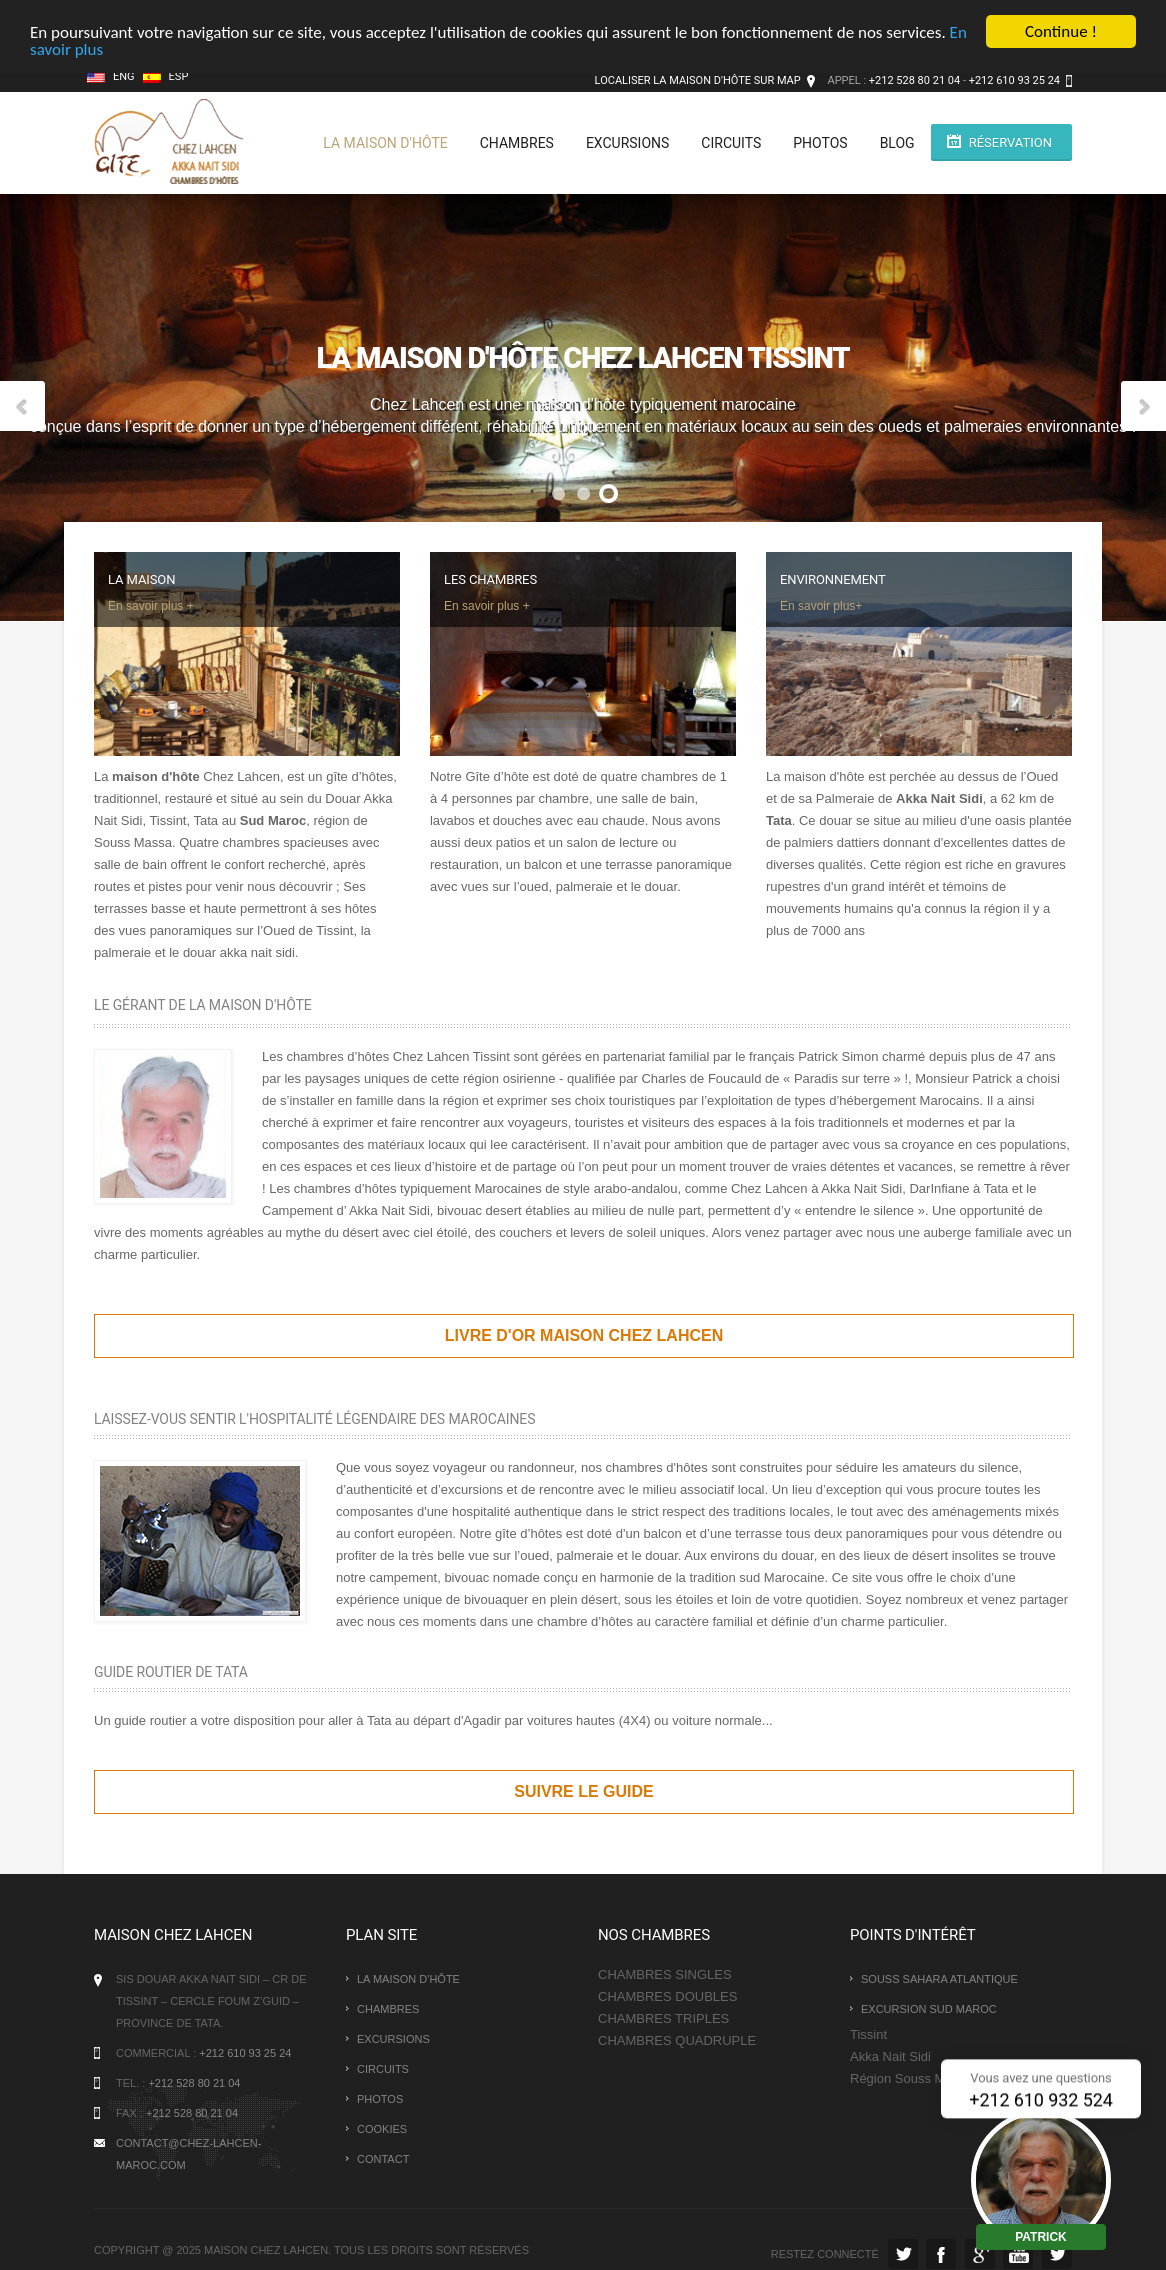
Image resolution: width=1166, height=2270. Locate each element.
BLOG (897, 143)
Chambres (517, 143)
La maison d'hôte (385, 143)
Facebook (941, 2254)
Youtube (1018, 2254)
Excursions (627, 143)
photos (820, 143)
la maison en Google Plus (980, 2254)
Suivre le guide (584, 1791)
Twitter (903, 2254)
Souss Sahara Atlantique (939, 1979)
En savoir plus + (151, 606)
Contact (383, 2159)
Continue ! (1061, 31)
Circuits (731, 143)
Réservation (1010, 142)
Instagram (1057, 2254)
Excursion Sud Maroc (929, 2009)
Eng (111, 76)
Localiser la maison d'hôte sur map (698, 80)
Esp (166, 76)
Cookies (382, 2129)
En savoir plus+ (821, 606)
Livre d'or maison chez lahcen (584, 1335)
